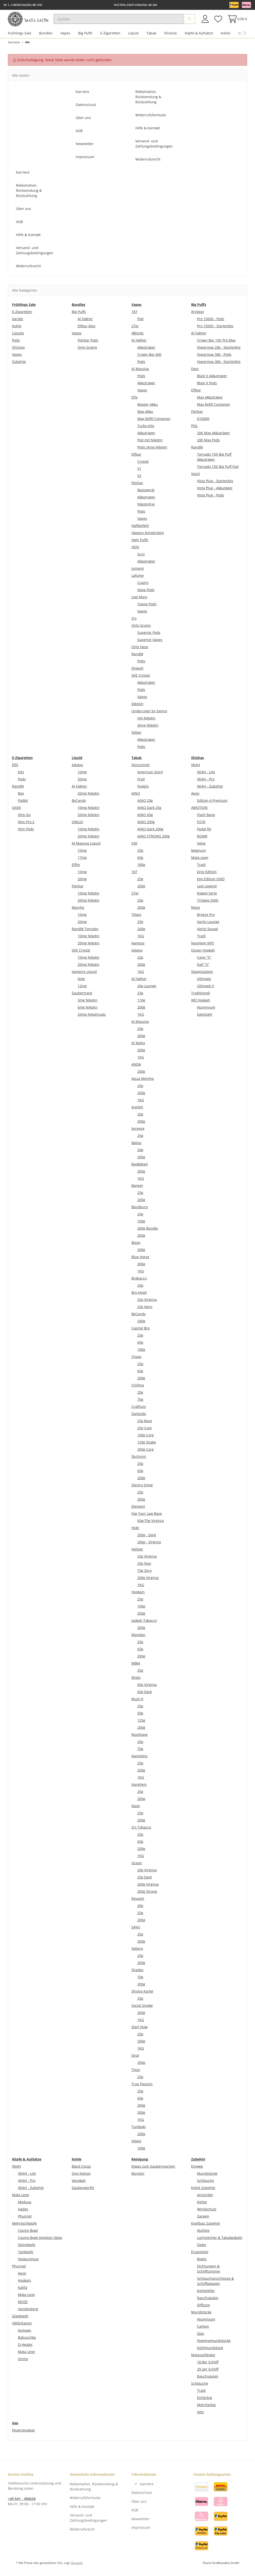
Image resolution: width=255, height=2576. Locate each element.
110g (141, 1006)
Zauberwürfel (83, 2193)
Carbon (203, 2332)
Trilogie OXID (207, 906)
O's (134, 624)
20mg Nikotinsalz (92, 1020)
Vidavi (136, 738)
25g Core (144, 1434)
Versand (76, 2569)
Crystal (143, 467)
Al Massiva (140, 374)
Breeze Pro (206, 920)
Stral (135, 2061)
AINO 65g (145, 821)
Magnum (198, 856)
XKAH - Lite (206, 778)
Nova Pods (146, 596)
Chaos (136, 1362)
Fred (141, 785)
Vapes (65, 39)
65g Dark (144, 1698)
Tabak (151, 39)
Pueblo (143, 792)
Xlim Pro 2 (26, 828)
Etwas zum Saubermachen (153, 2172)
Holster (137, 1555)
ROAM (202, 842)
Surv (141, 560)
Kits (21, 778)
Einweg (197, 2172)
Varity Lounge (208, 927)
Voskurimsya (28, 2265)
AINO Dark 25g (149, 813)
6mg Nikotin (88, 1013)
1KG (140, 942)
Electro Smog (142, 1491)
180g (141, 870)
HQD (135, 553)
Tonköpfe (25, 2258)
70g (140, 1405)
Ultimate (204, 985)
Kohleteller (206, 2296)
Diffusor (203, 2311)
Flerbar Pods (88, 346)
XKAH (195, 771)
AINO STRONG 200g (153, 842)
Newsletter (85, 150)
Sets (200, 2418)
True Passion (142, 2090)
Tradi (201, 870)
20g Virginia (147, 1876)
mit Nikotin (146, 724)
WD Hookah (200, 1006)
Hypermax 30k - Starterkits (219, 367)
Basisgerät (146, 496)
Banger (137, 1191)
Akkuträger (146, 353)
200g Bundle (147, 1234)
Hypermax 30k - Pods (214, 360)
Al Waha (138, 1049)
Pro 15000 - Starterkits (215, 332)
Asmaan (24, 2336)
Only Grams (87, 353)
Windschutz (206, 2215)
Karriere (82, 97)
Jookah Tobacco (144, 1626)
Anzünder (205, 2201)
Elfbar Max (86, 332)
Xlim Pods (26, 835)
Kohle (225, 39)
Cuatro (142, 588)
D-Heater (25, 2350)
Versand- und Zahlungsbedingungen (154, 150)
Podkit (23, 806)
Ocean (136, 1869)
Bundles (46, 39)
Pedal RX (204, 835)
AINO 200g (146, 828)
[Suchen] (127, 22)
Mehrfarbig (206, 2411)
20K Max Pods (208, 446)
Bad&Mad (139, 1170)
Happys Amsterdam (147, 538)
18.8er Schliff (207, 2368)
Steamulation (202, 977)
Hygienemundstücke (214, 2346)
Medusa (24, 2208)
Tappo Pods (146, 610)
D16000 (203, 424)
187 (134, 317)
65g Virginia (147, 1690)
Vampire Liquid (84, 977)
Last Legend (207, 892)
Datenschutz (86, 110)
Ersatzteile (199, 2258)
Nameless (139, 1762)
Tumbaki (138, 2132)
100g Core (145, 1441)
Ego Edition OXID (211, 885)
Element (138, 1512)
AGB (79, 136)
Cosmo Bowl (28, 2236)
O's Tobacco (141, 1833)
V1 (139, 474)
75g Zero (144, 1576)
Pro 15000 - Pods (210, 325)
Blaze (135, 1248)
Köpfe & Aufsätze (199, 39)
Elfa (134, 403)
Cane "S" (204, 963)
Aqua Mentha (142, 1084)
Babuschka (27, 2343)
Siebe (201, 2250)
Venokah (79, 2186)
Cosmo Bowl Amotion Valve (40, 2243)
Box (21, 799)
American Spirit (150, 778)
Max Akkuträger (210, 403)
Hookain (138, 1598)
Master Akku (147, 410)
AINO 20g (145, 806)
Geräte (17, 325)
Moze (195, 913)
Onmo (23, 2365)
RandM (137, 660)
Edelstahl (204, 1020)
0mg (81, 985)
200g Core (145, 1455)
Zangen (203, 2222)
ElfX (15, 771)
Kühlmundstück (210, 2354)
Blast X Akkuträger (212, 382)
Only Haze (139, 653)
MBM (135, 1669)
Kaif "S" (203, 970)
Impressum (85, 163)
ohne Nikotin (147, 731)
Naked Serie (207, 899)
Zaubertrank (82, 999)
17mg (82, 863)
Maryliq (78, 913)
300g (141, 2118)
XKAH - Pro (205, 785)
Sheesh (137, 674)
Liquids (18, 339)
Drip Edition (207, 878)
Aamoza (137, 949)
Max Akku (145, 417)
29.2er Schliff (207, 2375)
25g (140, 856)
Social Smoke (142, 2011)
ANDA (136, 1070)
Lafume (137, 581)
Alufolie (203, 2236)
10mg (82, 778)
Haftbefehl (140, 531)
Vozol (195, 479)
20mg (82, 785)
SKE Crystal (140, 681)
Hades (23, 2215)
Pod (140, 325)
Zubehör (19, 367)
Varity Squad (207, 935)
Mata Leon (199, 863)
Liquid (133, 39)
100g (141, 1227)
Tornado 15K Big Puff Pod (218, 472)
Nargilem (139, 1790)
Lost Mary (139, 603)
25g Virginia (147, 1305)
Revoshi (137, 1904)
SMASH (137, 710)
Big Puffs (85, 39)
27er (135, 332)
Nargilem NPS (202, 949)
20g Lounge (146, 992)
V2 (139, 481)
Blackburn (139, 1213)
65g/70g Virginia (150, 1526)
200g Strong (147, 1897)
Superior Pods (148, 638)
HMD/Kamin (22, 2329)
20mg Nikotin (88, 799)
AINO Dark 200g (150, 835)
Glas (200, 2339)
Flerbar (137, 489)
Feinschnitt (140, 771)
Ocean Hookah (203, 956)
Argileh (137, 1113)
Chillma (137, 1391)
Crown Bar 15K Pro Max (216, 346)
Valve (201, 849)
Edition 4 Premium (212, 806)
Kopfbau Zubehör (205, 2229)
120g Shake (146, 1448)
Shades (137, 1976)
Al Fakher (85, 325)
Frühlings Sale (19, 39)
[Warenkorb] (236, 22)
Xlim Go (24, 821)
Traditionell (200, 999)
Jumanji (137, 574)
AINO (135, 799)
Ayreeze (137, 1134)
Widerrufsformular (150, 121)
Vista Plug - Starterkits (215, 487)
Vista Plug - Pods (210, 501)
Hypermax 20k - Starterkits (219, 353)
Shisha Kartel (142, 1997)
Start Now (139, 2033)
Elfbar (136, 460)
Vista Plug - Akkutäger (215, 494)
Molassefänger (203, 2361)
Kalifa (22, 2293)
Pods (16, 346)
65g (140, 863)
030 (134, 849)
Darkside (138, 1419)
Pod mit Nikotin (150, 446)
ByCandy (79, 806)
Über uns (83, 123)
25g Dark (144, 1883)
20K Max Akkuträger (213, 439)
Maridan (138, 1640)
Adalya (77, 771)
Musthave (139, 1740)
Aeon (195, 799)
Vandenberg (28, 2315)
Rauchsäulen (207, 2304)
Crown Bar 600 (149, 360)
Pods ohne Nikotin (152, 453)
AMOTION (199, 813)
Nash (135, 1812)
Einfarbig (204, 2403)
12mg (82, 992)
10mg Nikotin (88, 813)
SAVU (135, 1933)
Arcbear (197, 317)
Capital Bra (140, 1334)
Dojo (194, 374)
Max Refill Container (153, 424)
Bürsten (137, 2179)
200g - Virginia (149, 1548)
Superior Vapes (149, 645)
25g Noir (144, 1569)
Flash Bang (206, 821)
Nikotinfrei (146, 510)
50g (140, 1719)
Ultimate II (205, 992)
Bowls (202, 2265)
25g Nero (144, 1312)
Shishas (170, 39)
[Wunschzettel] (218, 22)
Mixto (136, 1683)
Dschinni (138, 1462)
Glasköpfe (20, 2322)
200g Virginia (148, 1583)
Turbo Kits (145, 432)
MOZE (23, 2308)
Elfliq (76, 870)
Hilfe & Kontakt (147, 134)
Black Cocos (81, 2172)
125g (141, 1726)
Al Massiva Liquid (86, 849)
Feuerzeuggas (23, 2436)
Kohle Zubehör (203, 2193)
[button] (205, 22)
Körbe (202, 2208)
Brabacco (139, 1284)
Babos (136, 1149)
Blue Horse (140, 1263)
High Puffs (139, 546)
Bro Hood (139, 1298)
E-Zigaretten (110, 39)
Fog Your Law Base (146, 1519)
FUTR (201, 828)
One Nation (81, 2179)
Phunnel (25, 2222)
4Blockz (137, 339)
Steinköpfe (26, 2250)
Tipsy (135, 2075)
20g (140, 1120)
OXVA (16, 813)
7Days (136, 920)
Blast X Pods (207, 389)
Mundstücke (207, 2179)
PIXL (194, 432)
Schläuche (205, 2186)
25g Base (144, 1427)
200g (141, 892)
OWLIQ (77, 828)
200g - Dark (146, 1541)
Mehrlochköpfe (24, 2229)
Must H (137, 1705)
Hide (135, 1534)
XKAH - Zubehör (210, 792)
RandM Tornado (85, 935)
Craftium (138, 1412)
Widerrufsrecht (147, 165)
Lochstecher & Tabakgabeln (219, 2243)
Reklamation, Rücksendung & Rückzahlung (148, 102)
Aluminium (206, 1013)
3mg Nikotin (88, 1006)
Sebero (137, 1954)
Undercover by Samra (149, 717)
